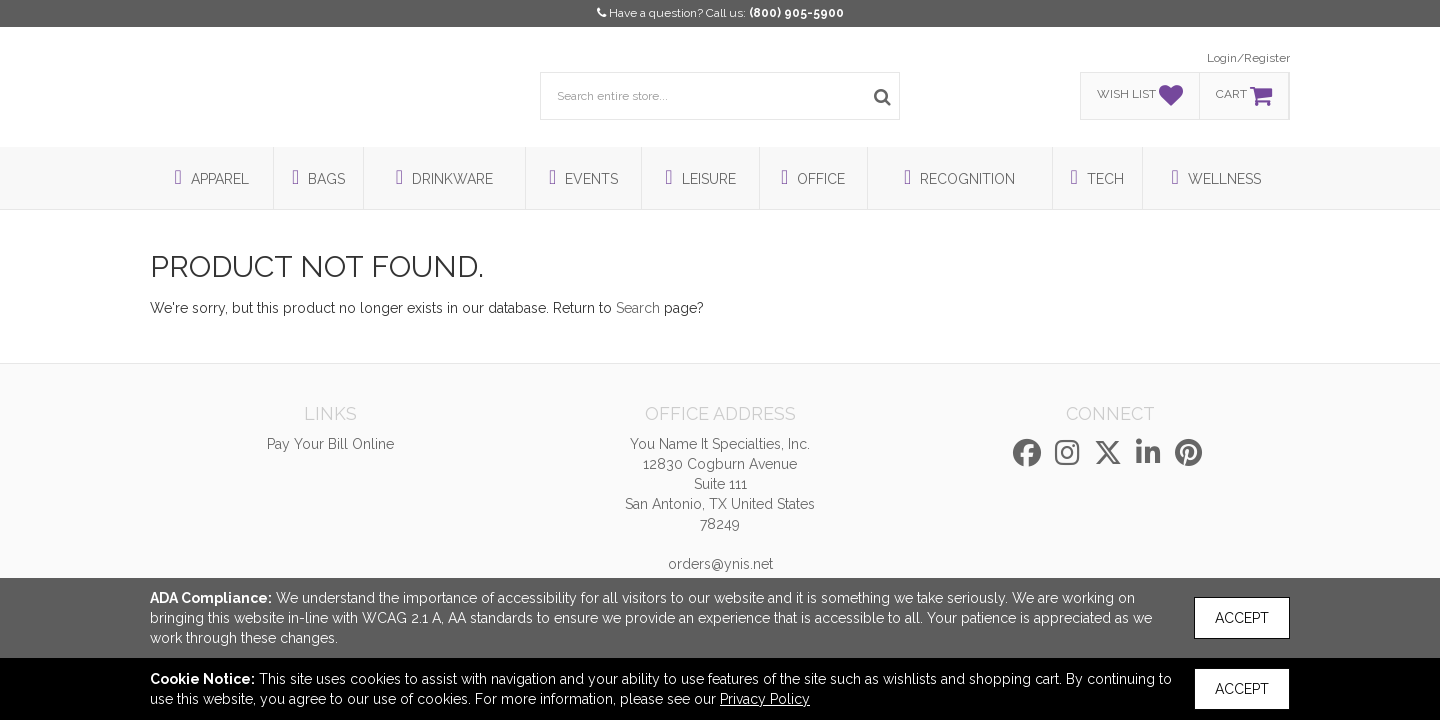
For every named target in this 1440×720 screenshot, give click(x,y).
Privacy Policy (765, 699)
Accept (1242, 618)
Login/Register (1248, 58)
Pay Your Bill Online (330, 444)
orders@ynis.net (720, 564)
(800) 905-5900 (796, 13)
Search (638, 308)
